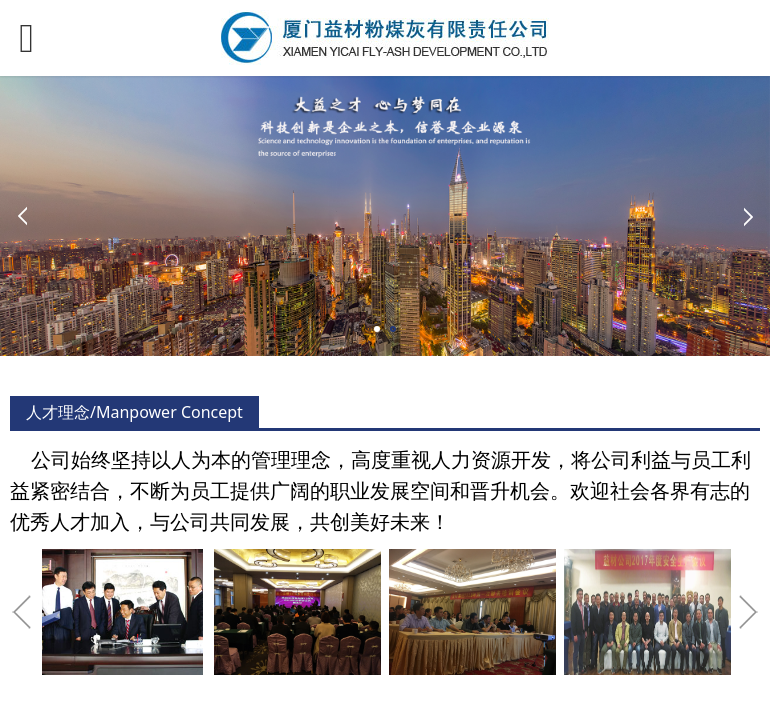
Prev (22, 216)
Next (748, 216)
